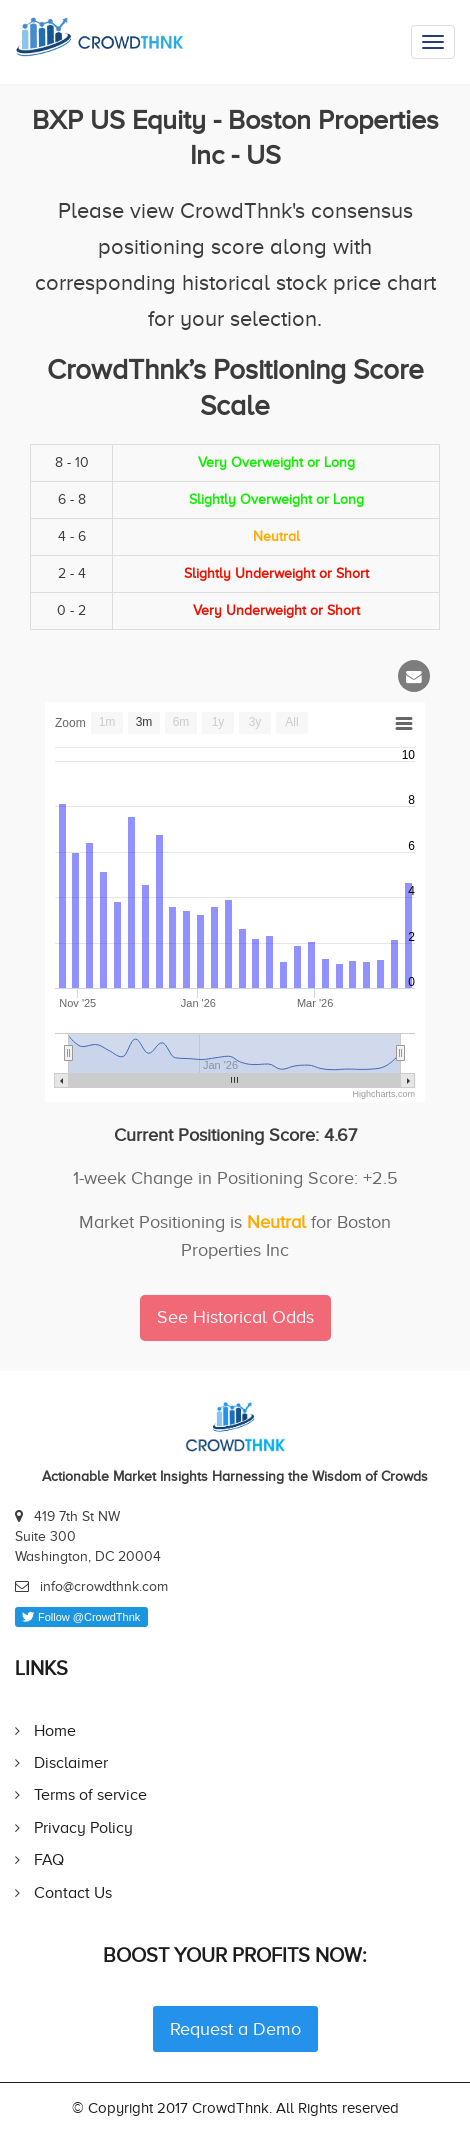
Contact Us (73, 1892)
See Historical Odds (235, 1317)
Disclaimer (71, 1762)
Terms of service (90, 1794)
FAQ (49, 1859)
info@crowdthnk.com (104, 1586)
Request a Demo (235, 2029)
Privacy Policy (83, 1827)
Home (55, 1730)
